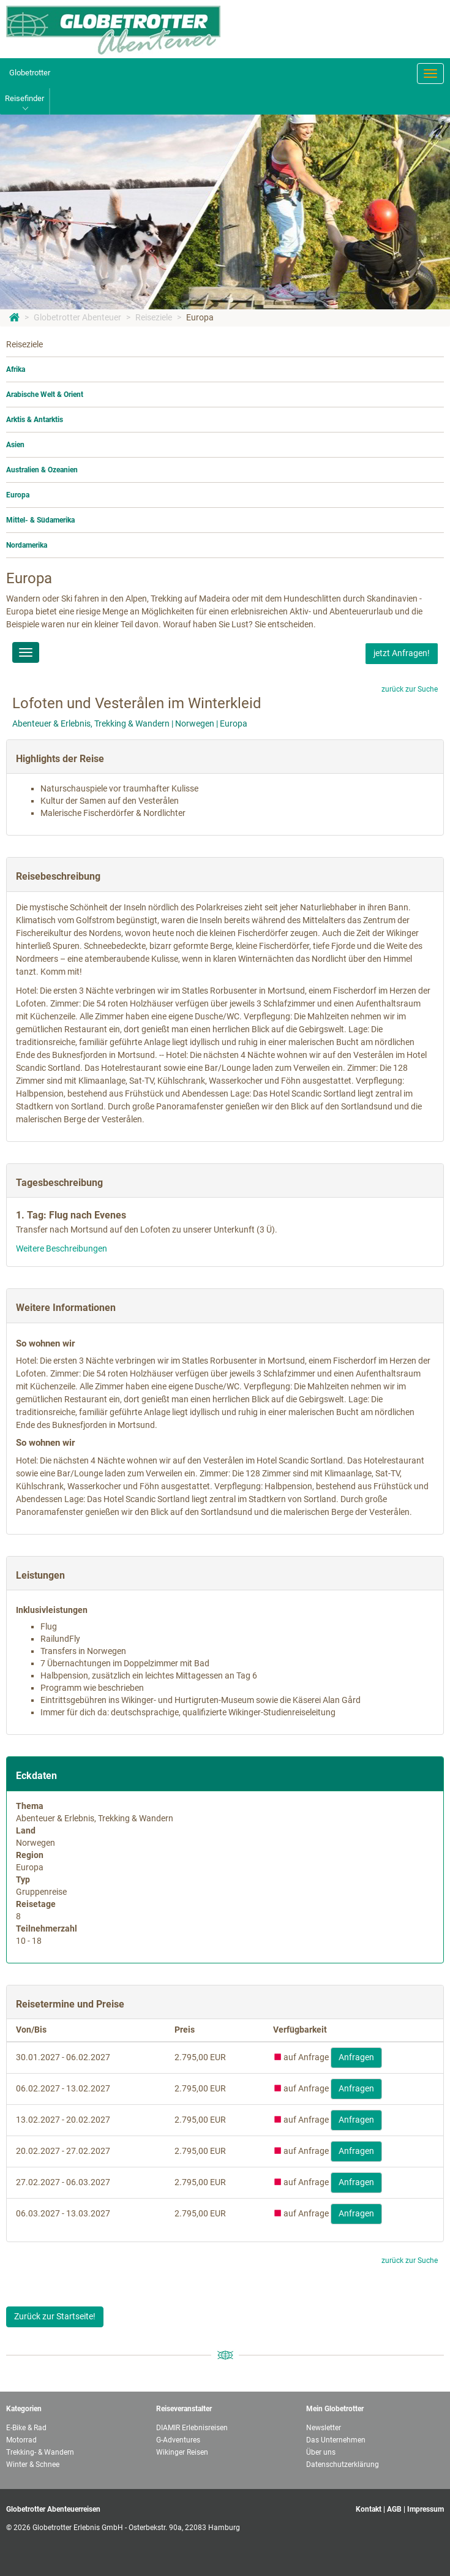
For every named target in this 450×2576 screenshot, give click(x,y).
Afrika (15, 369)
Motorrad (21, 2440)
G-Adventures (178, 2440)
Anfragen (356, 2057)
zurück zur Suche (409, 689)
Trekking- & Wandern (40, 2452)
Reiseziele (153, 317)
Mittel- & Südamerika (40, 520)
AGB (394, 2509)
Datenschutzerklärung (342, 2464)
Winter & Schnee (32, 2464)
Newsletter (323, 2427)
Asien (15, 444)
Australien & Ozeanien (42, 470)
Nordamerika (26, 545)
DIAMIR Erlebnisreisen (192, 2427)
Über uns (321, 2452)
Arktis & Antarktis (34, 419)
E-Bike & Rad (26, 2427)
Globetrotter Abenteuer (77, 317)
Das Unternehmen (336, 2440)
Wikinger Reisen (182, 2452)
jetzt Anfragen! (401, 653)
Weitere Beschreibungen (61, 1248)
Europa (200, 317)
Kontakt (368, 2509)
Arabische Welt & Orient (44, 394)
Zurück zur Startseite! (55, 2316)
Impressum (425, 2509)
